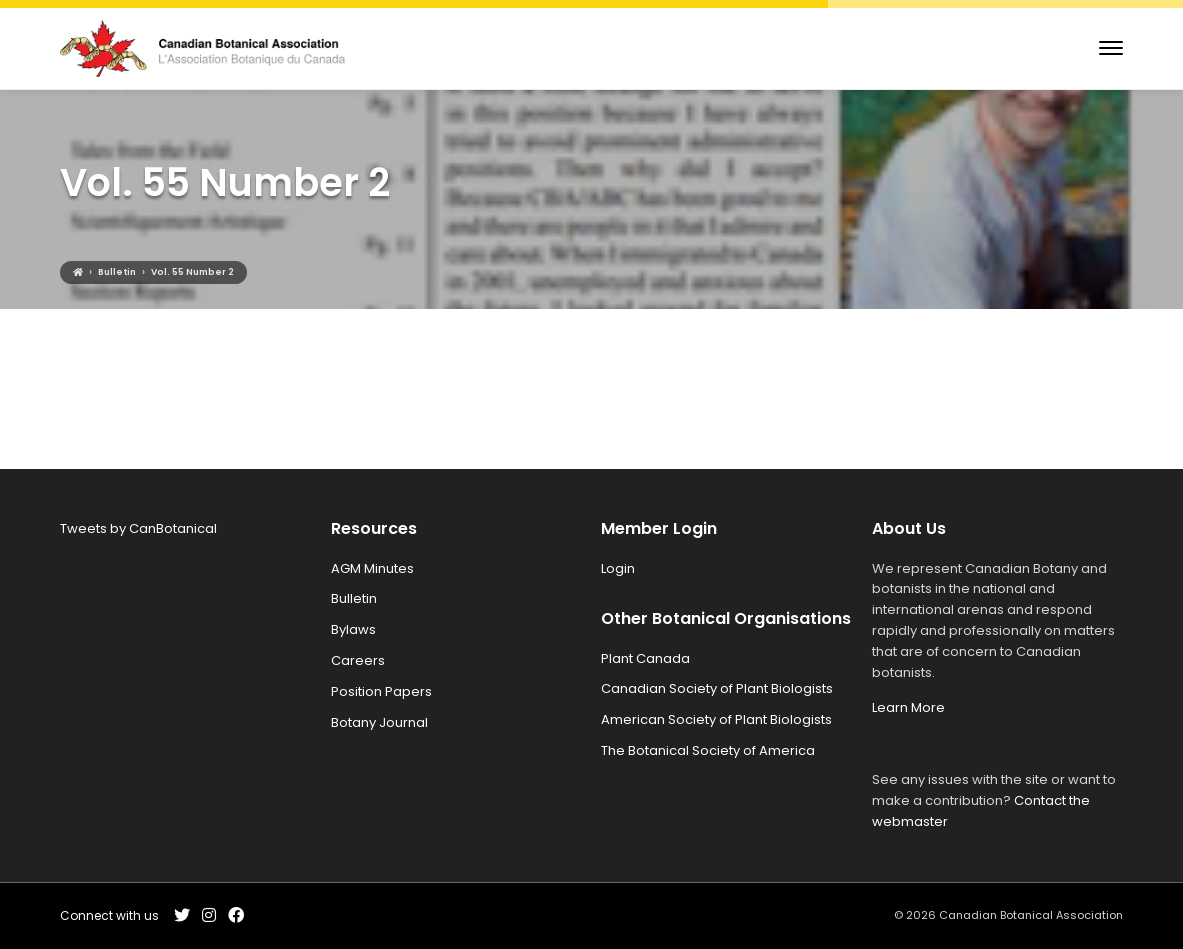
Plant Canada (645, 658)
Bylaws (353, 629)
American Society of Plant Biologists (716, 719)
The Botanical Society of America (708, 750)
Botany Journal (379, 722)
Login (618, 568)
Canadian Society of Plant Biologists (717, 688)
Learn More (908, 707)
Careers (358, 660)
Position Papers (381, 691)
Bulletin (354, 598)
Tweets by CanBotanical (138, 528)
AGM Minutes (372, 568)
